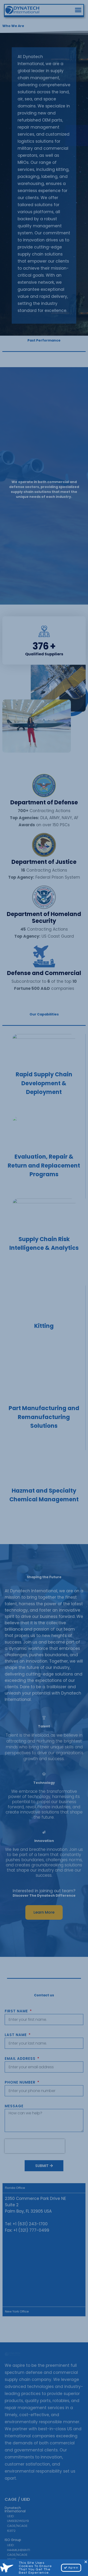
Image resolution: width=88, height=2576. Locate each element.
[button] (86, 2562)
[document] (44, 1288)
